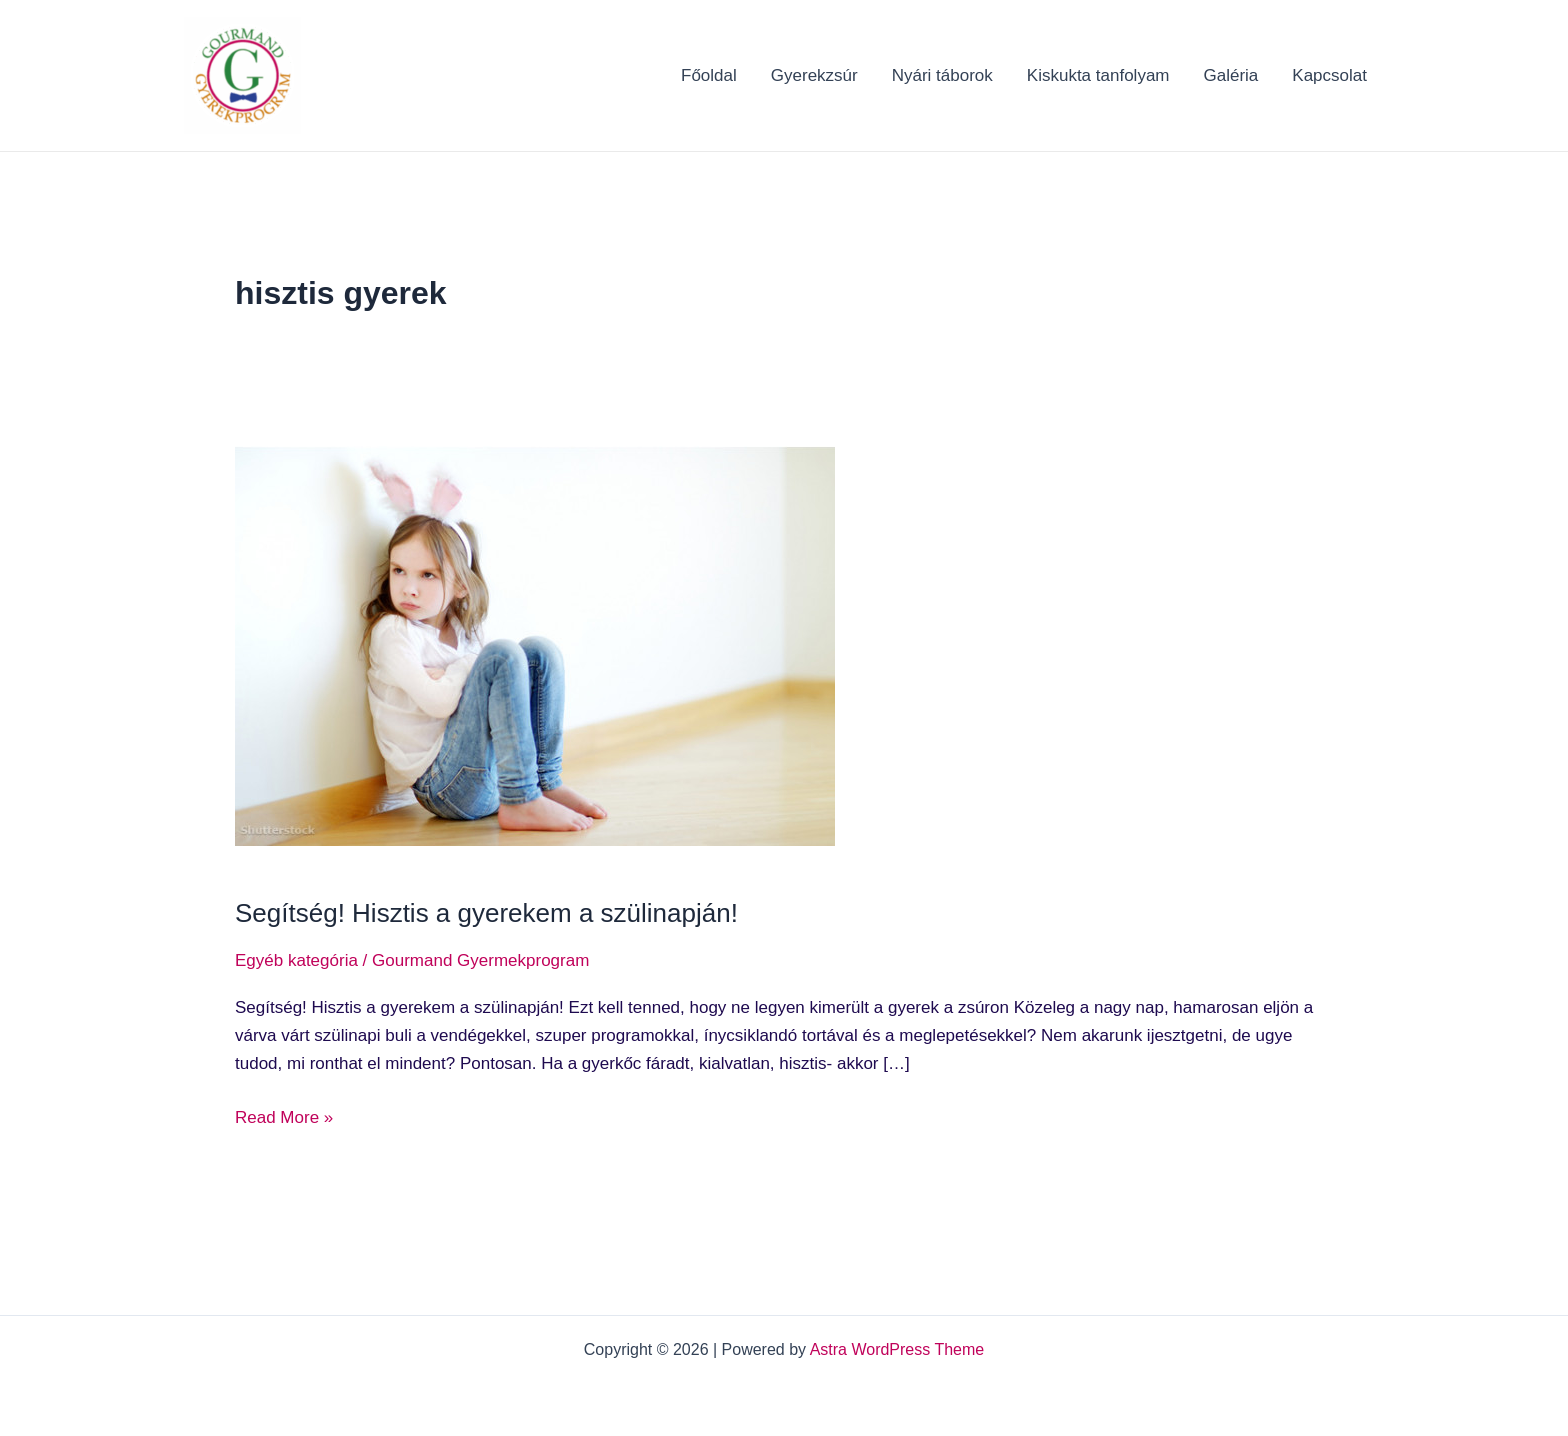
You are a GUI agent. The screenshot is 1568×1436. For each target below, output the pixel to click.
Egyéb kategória (296, 960)
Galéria (1231, 75)
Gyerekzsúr (814, 75)
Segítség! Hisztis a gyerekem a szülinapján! (486, 913)
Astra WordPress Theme (897, 1349)
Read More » (284, 1115)
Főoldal (709, 75)
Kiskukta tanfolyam (1098, 75)
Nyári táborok (942, 75)
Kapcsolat (1329, 75)
